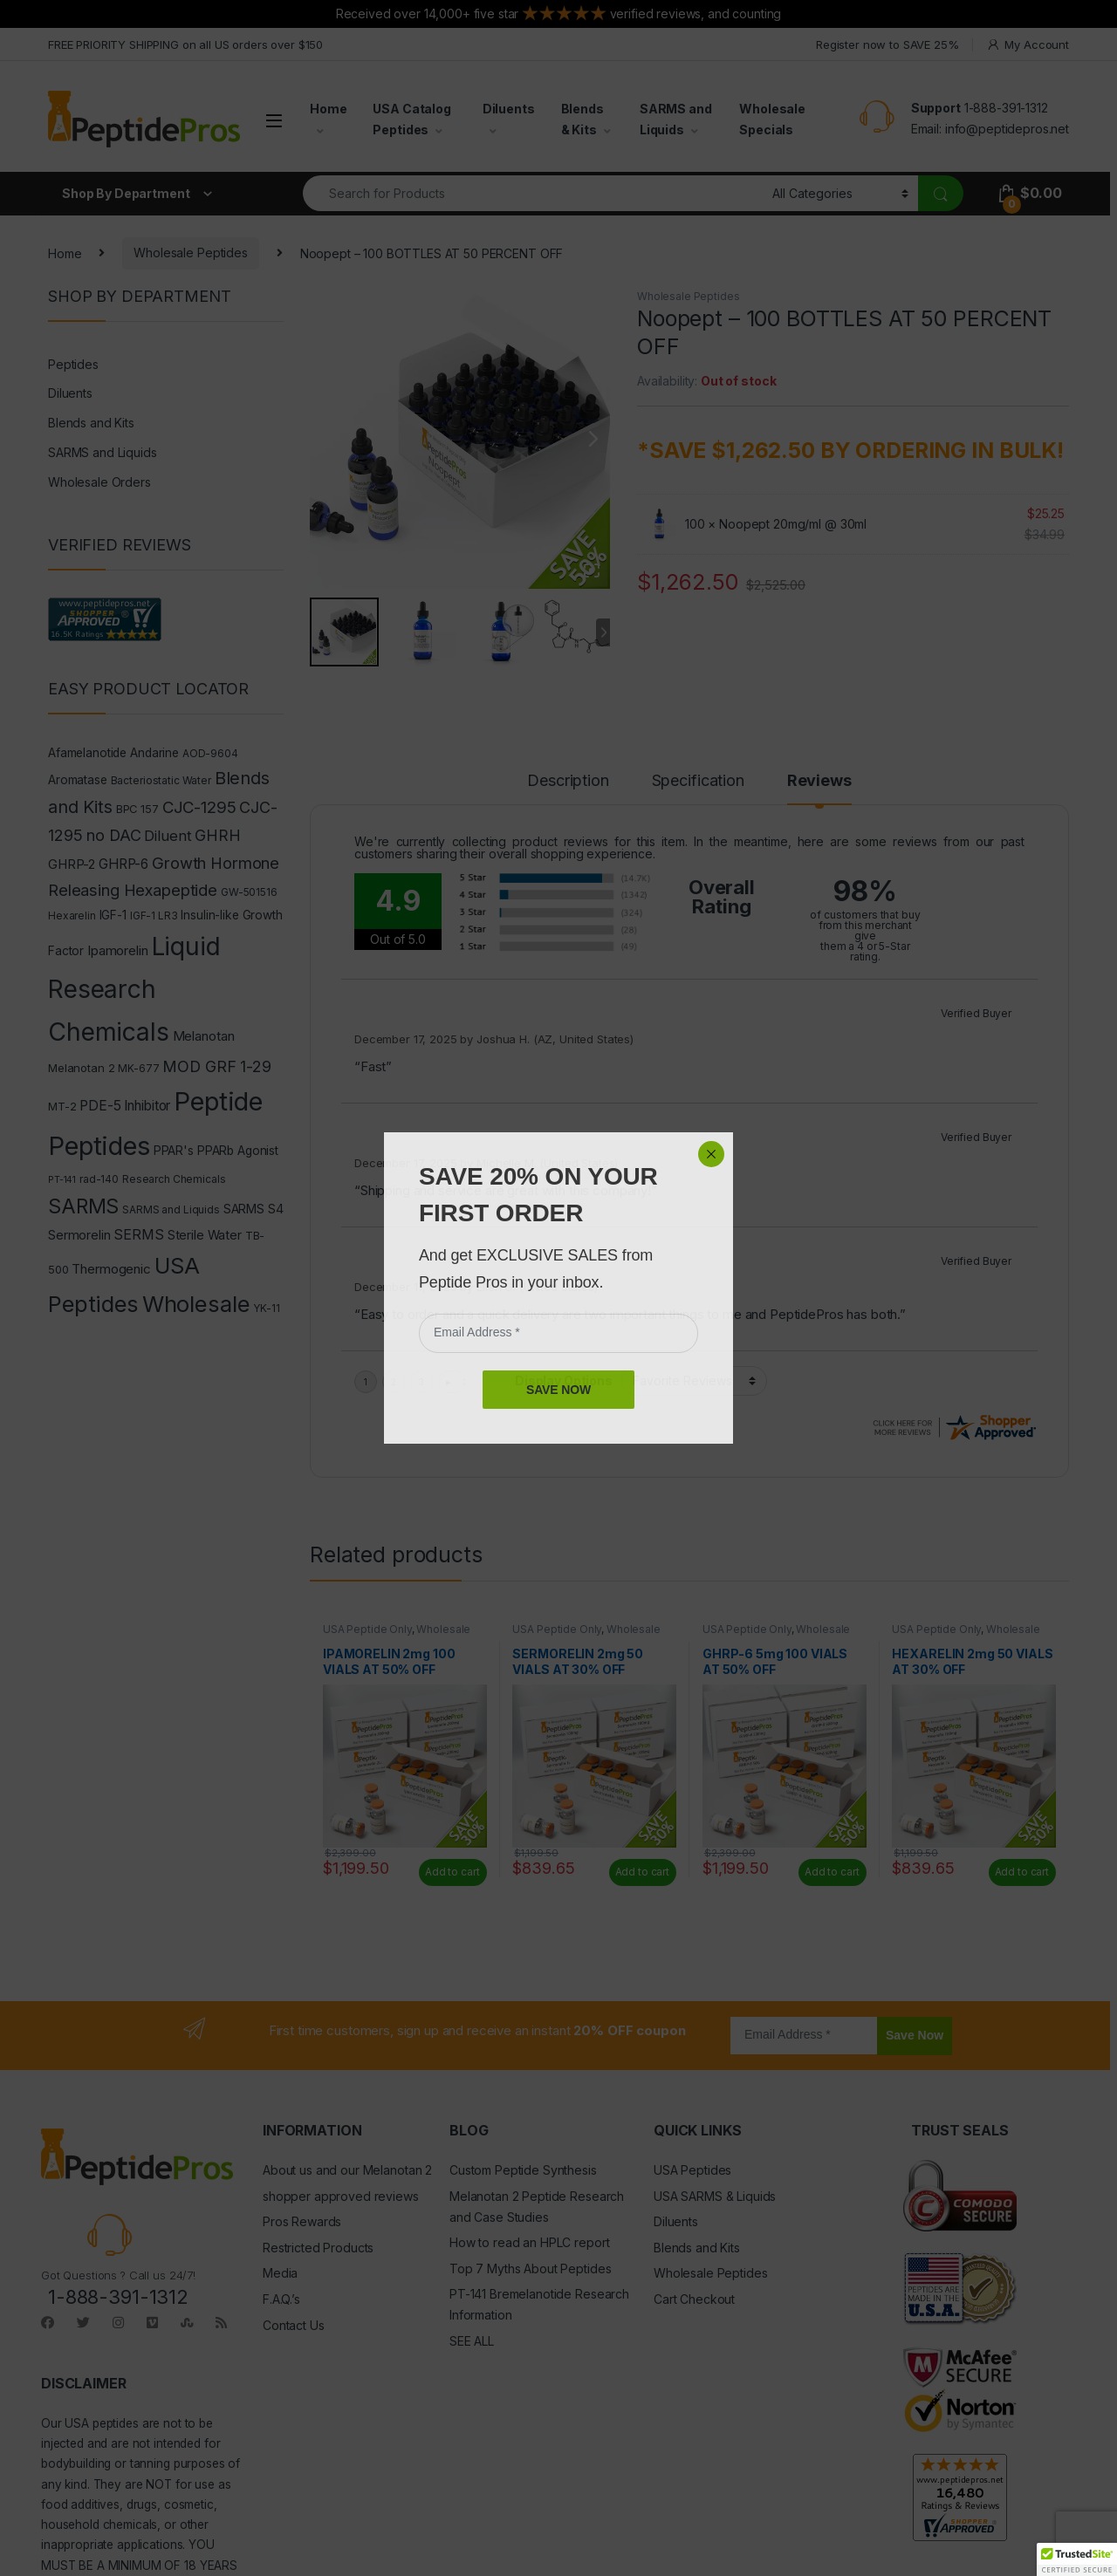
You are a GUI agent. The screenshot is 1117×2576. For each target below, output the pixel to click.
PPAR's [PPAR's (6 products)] (174, 1151)
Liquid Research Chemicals (847, 1287)
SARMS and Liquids (676, 119)
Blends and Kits (91, 422)
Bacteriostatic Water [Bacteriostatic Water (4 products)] (161, 780)
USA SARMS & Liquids (715, 2068)
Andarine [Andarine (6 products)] (154, 753)
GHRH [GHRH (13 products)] (217, 835)
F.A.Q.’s (281, 2171)
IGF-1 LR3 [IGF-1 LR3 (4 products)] (154, 915)
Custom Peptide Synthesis (523, 2042)
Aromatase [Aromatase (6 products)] (77, 780)
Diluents (509, 108)
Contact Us (294, 2197)
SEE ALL (471, 2213)
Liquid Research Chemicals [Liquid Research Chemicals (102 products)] (134, 989)
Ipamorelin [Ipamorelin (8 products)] (117, 950)
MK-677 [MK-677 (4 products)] (138, 1068)
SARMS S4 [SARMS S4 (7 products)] (253, 1208)
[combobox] (533, 193)
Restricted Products (318, 2120)
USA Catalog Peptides (411, 119)
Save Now (914, 1908)
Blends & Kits (582, 119)
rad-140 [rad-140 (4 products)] (99, 1179)
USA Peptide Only (367, 1501)
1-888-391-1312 (1006, 107)
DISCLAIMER (84, 2256)
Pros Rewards (302, 2094)
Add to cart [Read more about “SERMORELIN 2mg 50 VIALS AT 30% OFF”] (642, 1744)
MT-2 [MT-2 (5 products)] (62, 1106)
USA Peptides (692, 2042)
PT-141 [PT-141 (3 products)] (62, 1180)
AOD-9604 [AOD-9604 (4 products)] (210, 753)
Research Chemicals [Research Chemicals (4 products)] (173, 1179)
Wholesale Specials (772, 119)
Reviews (822, 781)
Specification (703, 781)
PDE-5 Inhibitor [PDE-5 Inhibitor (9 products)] (124, 1105)
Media (280, 2145)
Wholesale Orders (99, 482)
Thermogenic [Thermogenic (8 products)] (111, 1269)
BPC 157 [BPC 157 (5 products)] (137, 809)
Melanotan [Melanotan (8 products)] (204, 1036)
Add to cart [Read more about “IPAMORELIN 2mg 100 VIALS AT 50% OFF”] (452, 1744)
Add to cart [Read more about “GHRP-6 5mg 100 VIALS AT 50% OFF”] (832, 1744)
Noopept (954, 1287)
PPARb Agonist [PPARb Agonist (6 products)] (237, 1151)
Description (570, 781)
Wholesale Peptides (190, 252)
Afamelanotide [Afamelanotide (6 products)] (87, 753)
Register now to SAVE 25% (887, 44)
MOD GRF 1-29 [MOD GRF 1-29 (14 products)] (216, 1066)
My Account (1027, 45)
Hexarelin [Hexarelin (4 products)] (72, 915)
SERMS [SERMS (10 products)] (138, 1234)
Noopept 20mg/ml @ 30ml (793, 523)
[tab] (570, 788)
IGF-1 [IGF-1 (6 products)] (113, 915)
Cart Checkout (694, 2171)
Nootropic (369, 1308)
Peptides (73, 364)
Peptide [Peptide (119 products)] (218, 1101)
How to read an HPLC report (529, 2115)
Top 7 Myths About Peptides (530, 2141)
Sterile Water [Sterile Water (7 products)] (205, 1234)
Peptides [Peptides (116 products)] (99, 1146)
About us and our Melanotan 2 (347, 2042)
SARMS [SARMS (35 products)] (83, 1206)
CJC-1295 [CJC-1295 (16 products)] (199, 807)
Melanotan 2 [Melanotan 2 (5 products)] (81, 1068)
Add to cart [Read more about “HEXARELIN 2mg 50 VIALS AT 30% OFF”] (1022, 1744)
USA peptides (101, 2296)
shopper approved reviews (341, 2068)
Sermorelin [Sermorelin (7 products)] (79, 1234)
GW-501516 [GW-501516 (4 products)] (249, 892)
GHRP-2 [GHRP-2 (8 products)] (71, 864)
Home (328, 108)
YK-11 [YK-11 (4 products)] (266, 1308)
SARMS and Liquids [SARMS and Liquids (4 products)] (171, 1209)
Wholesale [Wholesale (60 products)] (196, 1303)
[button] (1077, 2559)
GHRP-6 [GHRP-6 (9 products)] (123, 864)
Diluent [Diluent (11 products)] (167, 835)
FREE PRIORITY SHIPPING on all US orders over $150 (185, 44)
